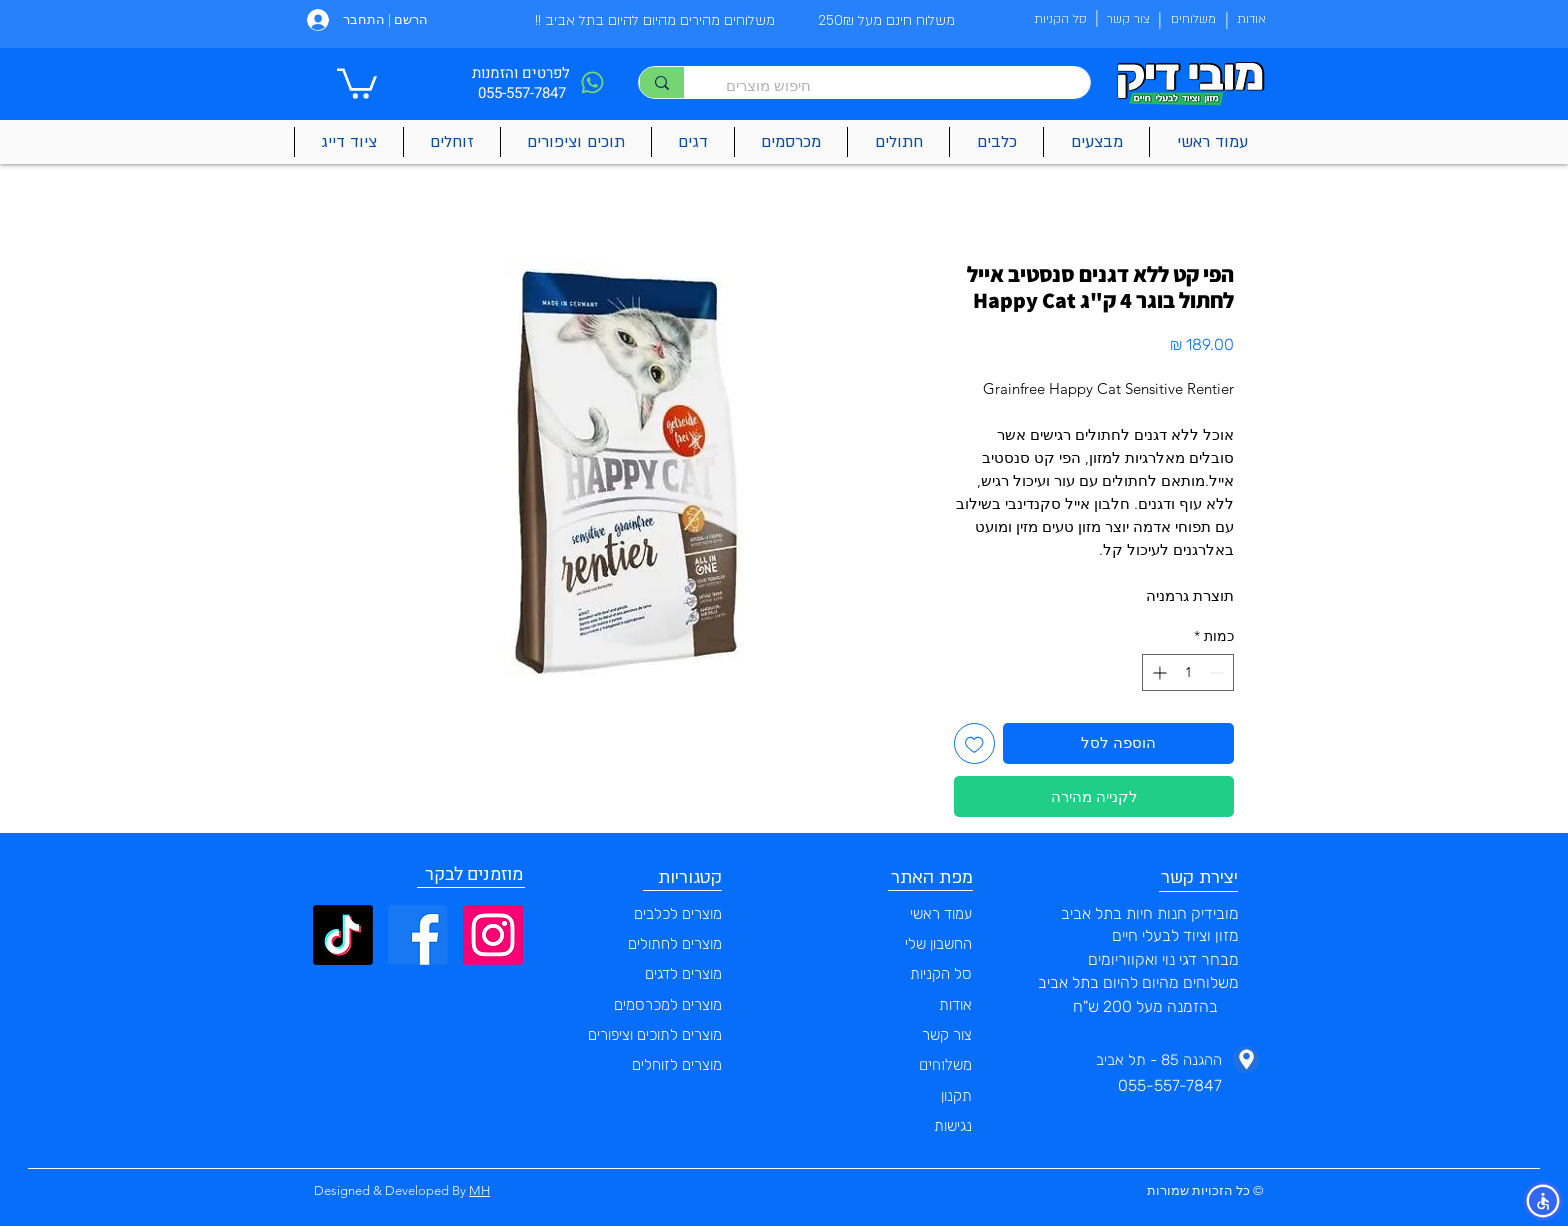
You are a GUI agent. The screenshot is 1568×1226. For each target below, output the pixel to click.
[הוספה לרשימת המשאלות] (974, 743)
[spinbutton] (1188, 672)
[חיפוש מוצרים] (897, 85)
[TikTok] (343, 935)
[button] (357, 82)
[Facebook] (418, 935)
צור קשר (947, 1035)
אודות (955, 1005)
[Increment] (1157, 672)
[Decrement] (1218, 672)
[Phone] (592, 82)
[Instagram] (493, 935)
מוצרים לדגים (683, 974)
